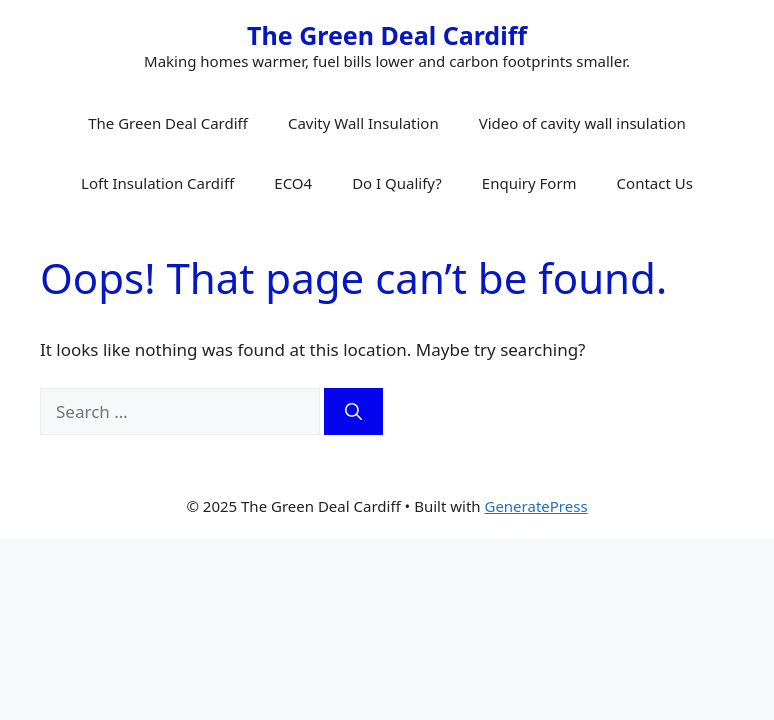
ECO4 (293, 183)
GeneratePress (535, 506)
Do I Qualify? (397, 183)
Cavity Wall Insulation (363, 123)
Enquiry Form (529, 183)
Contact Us (655, 183)
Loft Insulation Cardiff (157, 183)
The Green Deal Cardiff (387, 35)
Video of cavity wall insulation (582, 123)
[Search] (353, 412)
